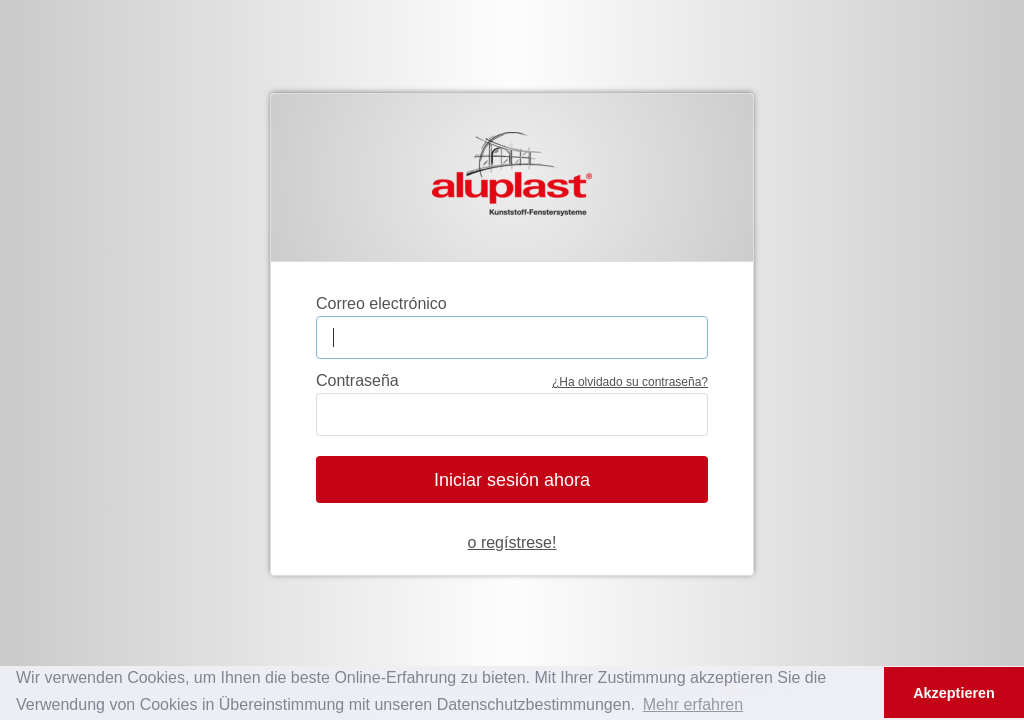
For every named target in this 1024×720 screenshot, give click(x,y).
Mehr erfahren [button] (693, 704)
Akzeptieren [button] (954, 693)
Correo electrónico (381, 303)
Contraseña (357, 380)
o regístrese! (512, 542)
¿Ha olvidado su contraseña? (630, 382)
